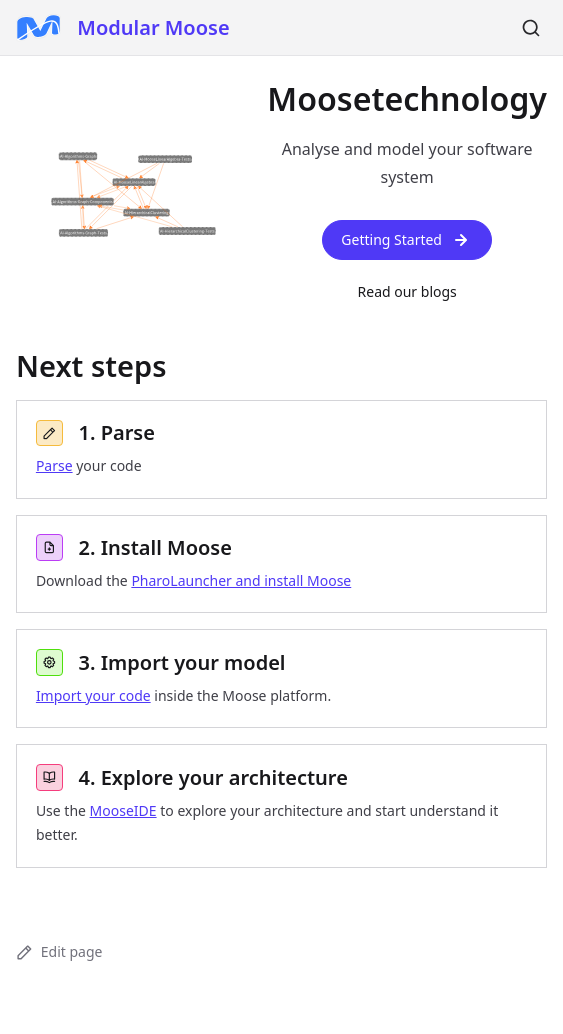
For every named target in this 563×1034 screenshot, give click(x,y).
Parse (54, 465)
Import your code (93, 695)
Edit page (59, 951)
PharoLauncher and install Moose (241, 580)
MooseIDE (123, 810)
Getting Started (407, 240)
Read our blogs (407, 291)
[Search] (531, 28)
